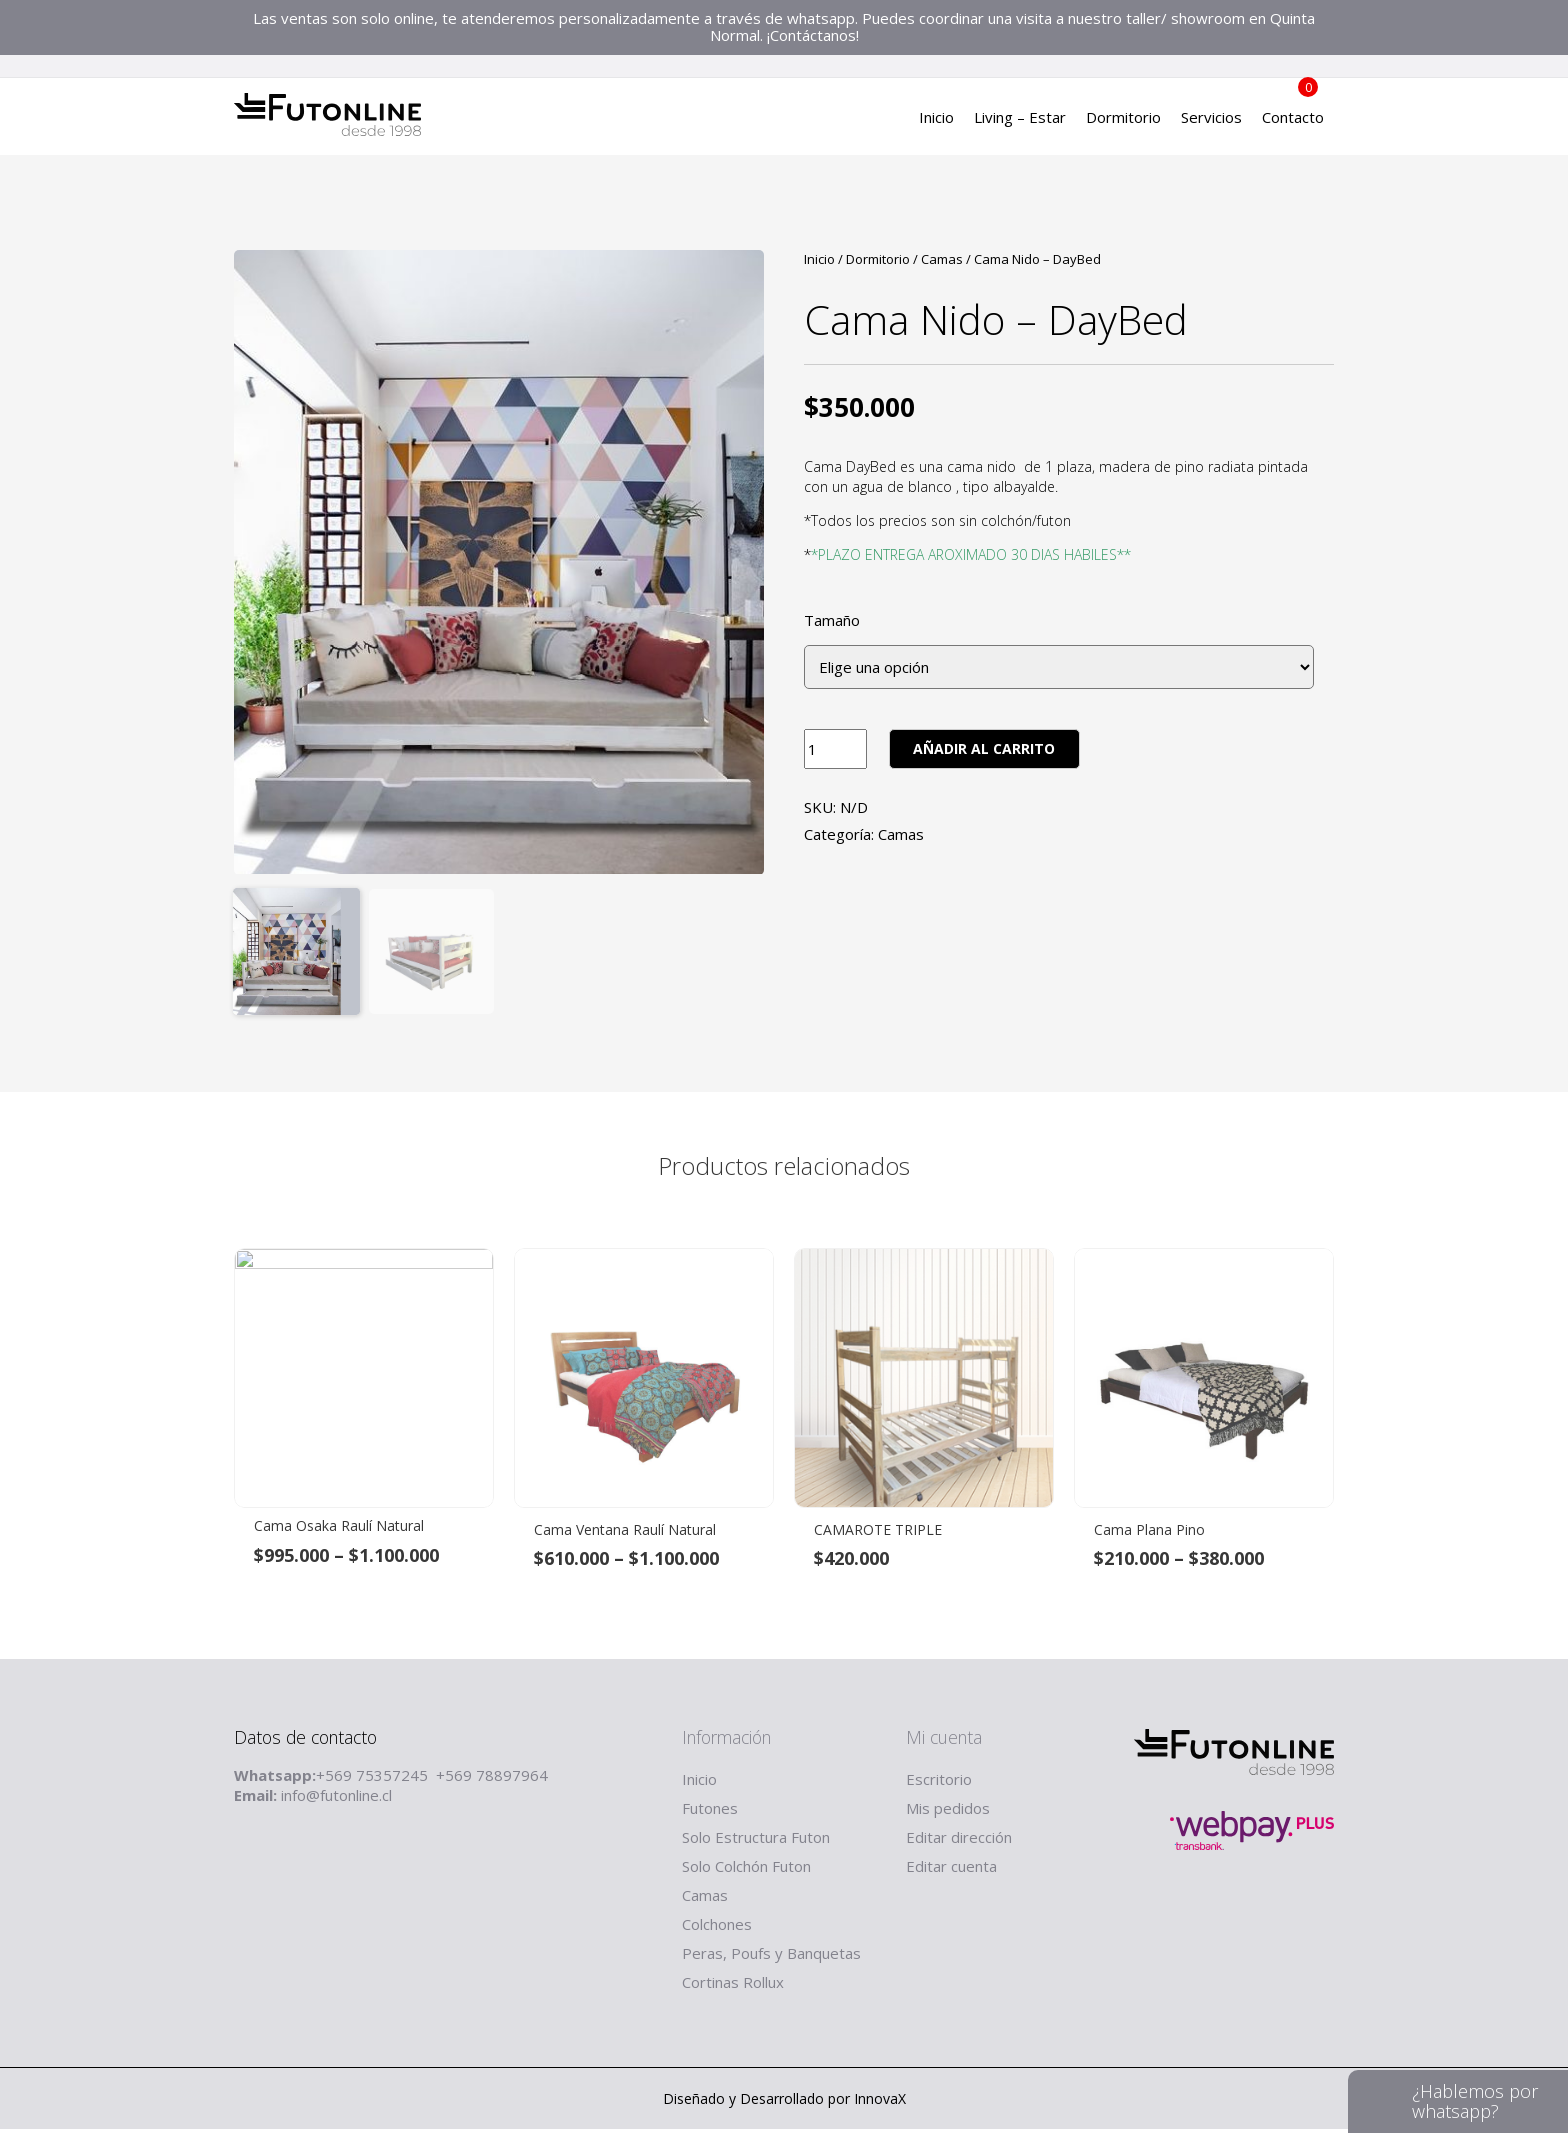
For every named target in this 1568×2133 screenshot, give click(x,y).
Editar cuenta (951, 1870)
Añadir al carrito (984, 748)
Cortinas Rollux (733, 1986)
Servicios (1211, 125)
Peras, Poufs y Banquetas (771, 1957)
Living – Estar (1020, 125)
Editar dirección (959, 1841)
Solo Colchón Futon (746, 1870)
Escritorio (939, 1783)
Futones (710, 1812)
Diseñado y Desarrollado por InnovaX (784, 2102)
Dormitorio (1123, 125)
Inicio (936, 125)
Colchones (717, 1928)
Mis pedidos (948, 1812)
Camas (942, 259)
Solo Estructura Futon (756, 1841)
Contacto (1293, 125)
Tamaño (832, 620)
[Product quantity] (835, 749)
